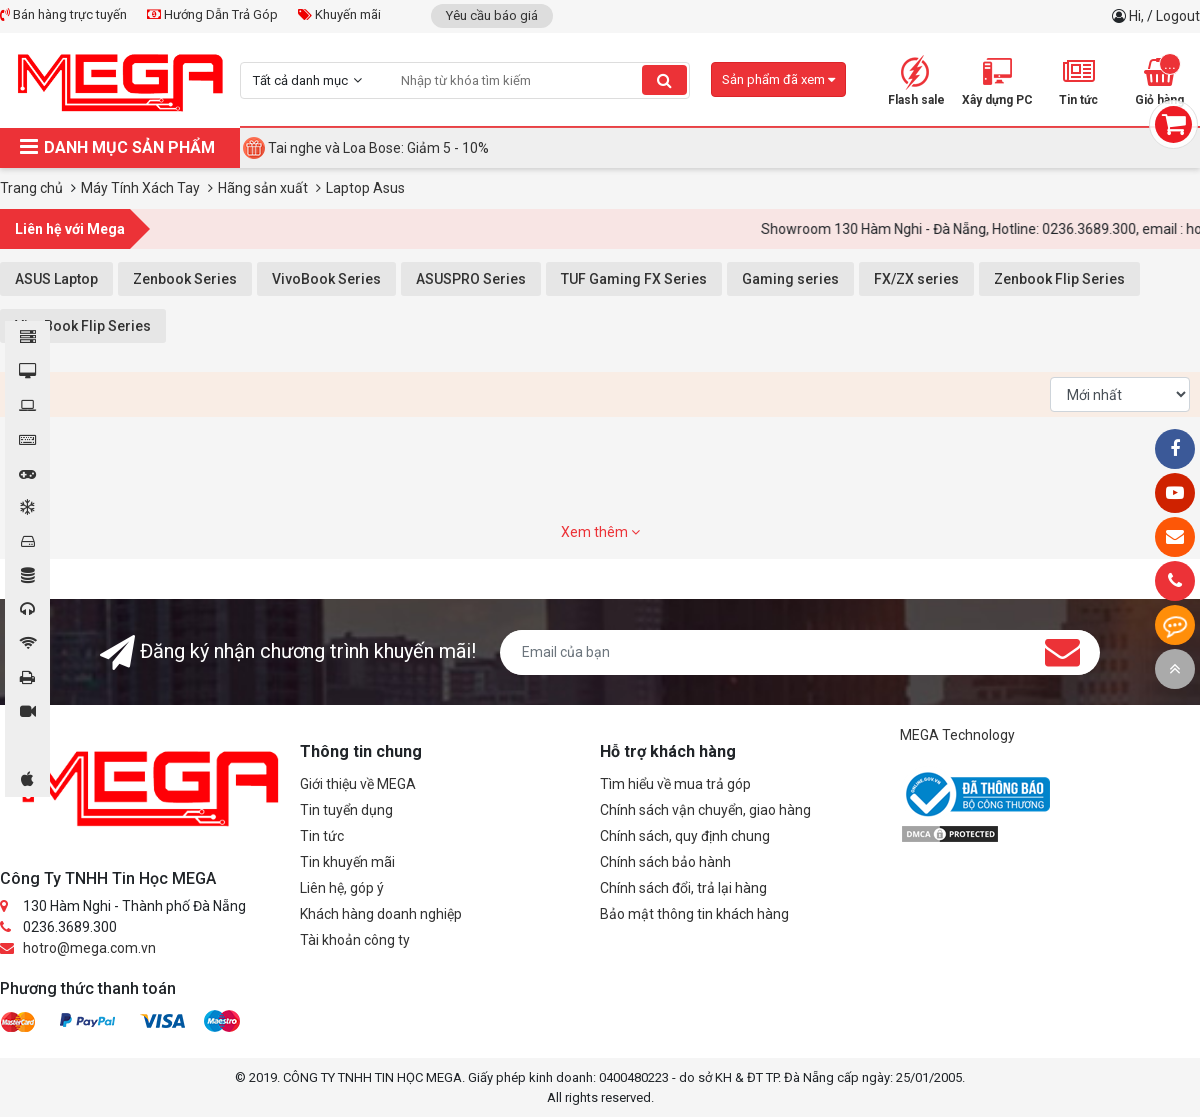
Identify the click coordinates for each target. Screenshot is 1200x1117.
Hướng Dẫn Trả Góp (212, 14)
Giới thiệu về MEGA (358, 784)
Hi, (1138, 16)
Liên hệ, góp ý (342, 888)
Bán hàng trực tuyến (63, 14)
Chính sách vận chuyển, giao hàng (705, 810)
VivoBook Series (326, 279)
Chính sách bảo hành (665, 862)
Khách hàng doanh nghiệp (381, 914)
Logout (1178, 16)
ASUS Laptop (56, 279)
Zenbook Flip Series (1059, 279)
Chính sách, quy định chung (685, 836)
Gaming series (790, 279)
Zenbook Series (185, 279)
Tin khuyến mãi (347, 862)
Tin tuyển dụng (346, 810)
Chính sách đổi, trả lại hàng (683, 888)
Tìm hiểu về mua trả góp (675, 784)
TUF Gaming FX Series (634, 279)
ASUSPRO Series (471, 279)
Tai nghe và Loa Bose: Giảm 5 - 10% (378, 148)
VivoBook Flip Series (83, 326)
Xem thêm (600, 532)
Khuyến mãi (339, 14)
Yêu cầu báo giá (492, 15)
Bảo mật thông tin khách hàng (694, 914)
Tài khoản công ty (355, 940)
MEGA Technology (957, 735)
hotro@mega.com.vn (89, 948)
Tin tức (322, 836)
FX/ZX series (916, 279)
